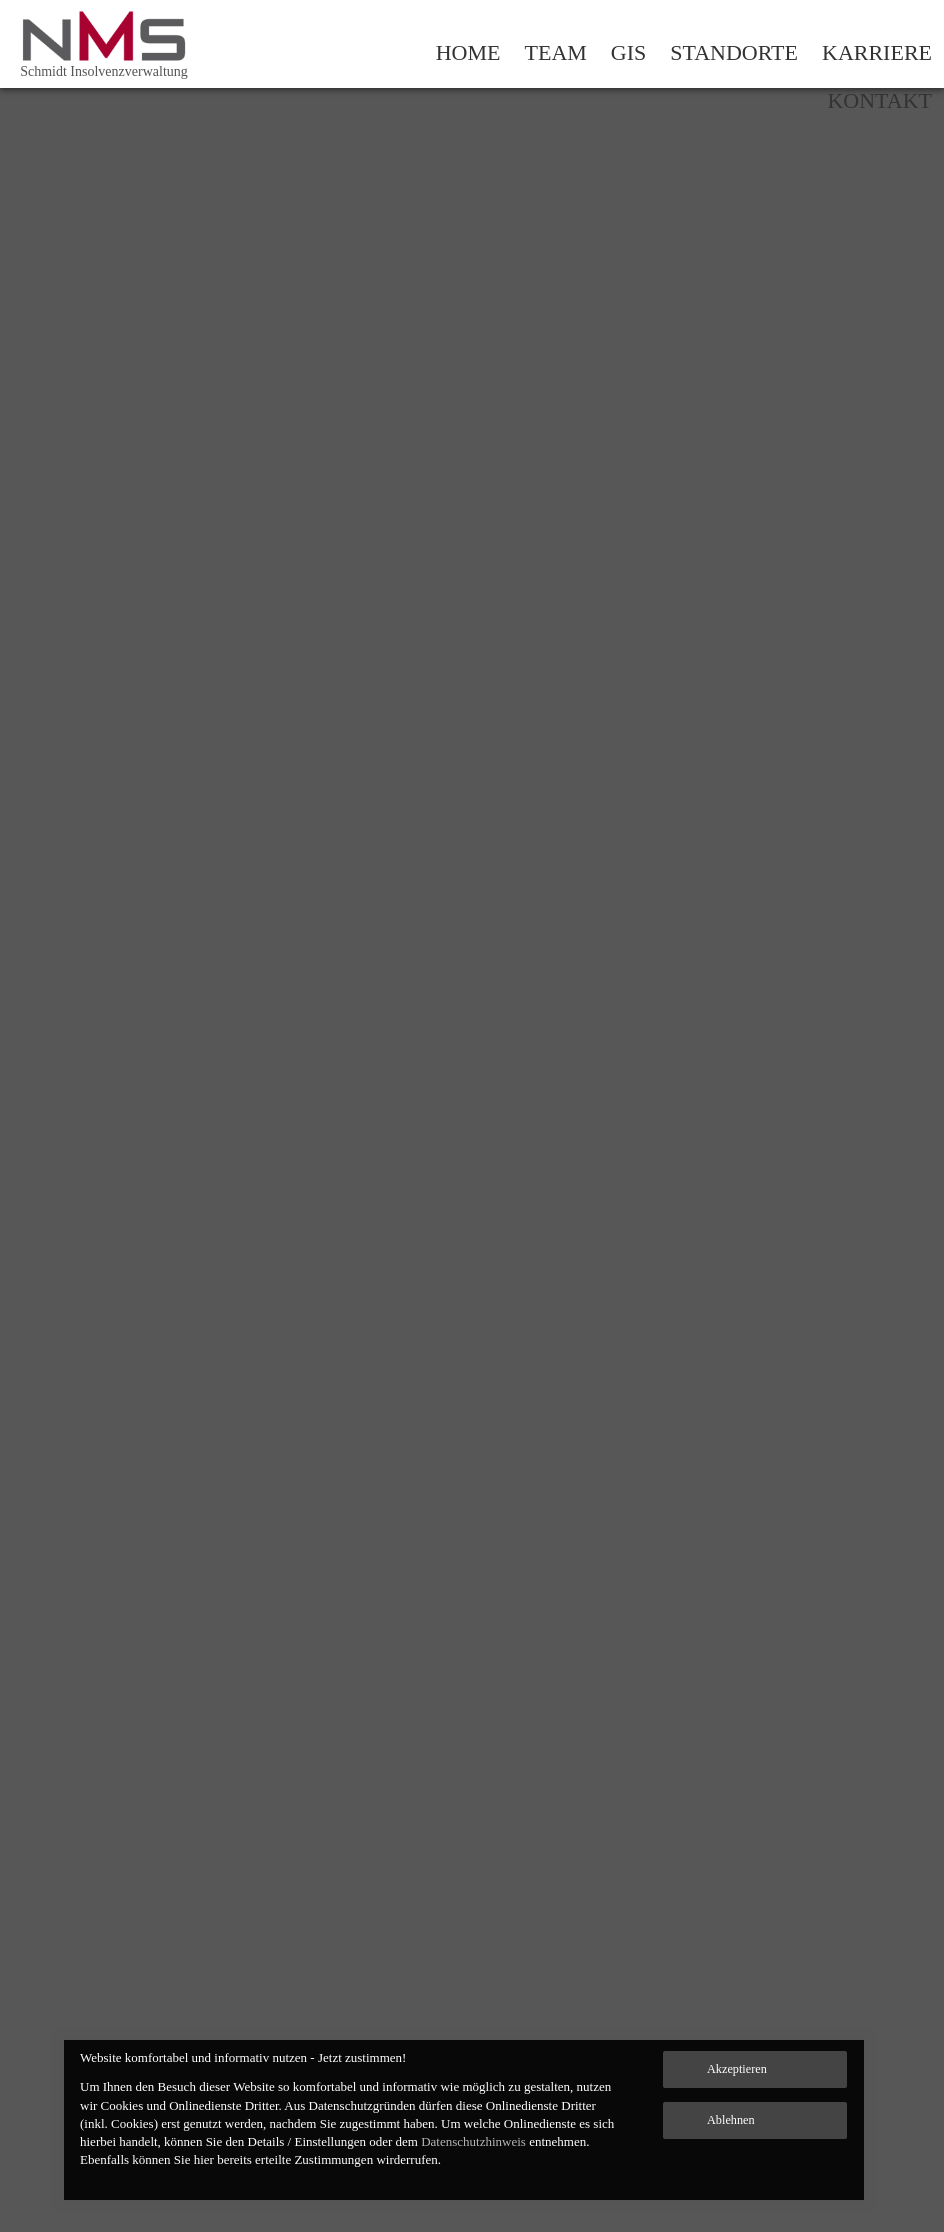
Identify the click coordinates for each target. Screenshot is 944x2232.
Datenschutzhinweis (473, 2141)
